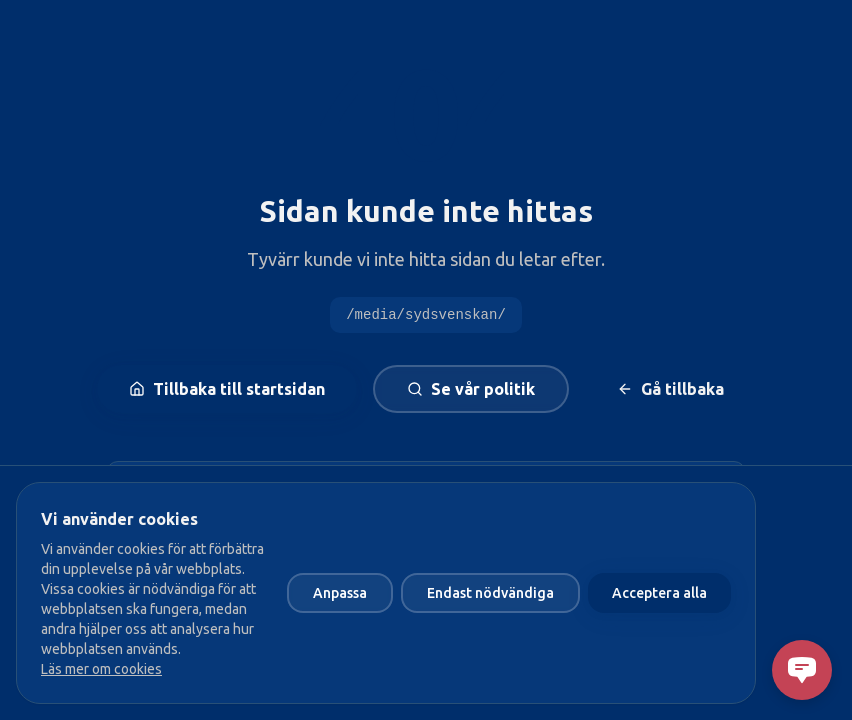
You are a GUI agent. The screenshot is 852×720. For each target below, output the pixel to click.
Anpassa (340, 593)
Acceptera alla (659, 593)
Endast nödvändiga (490, 593)
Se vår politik (471, 389)
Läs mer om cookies (101, 669)
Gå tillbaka (670, 389)
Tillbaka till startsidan (227, 389)
